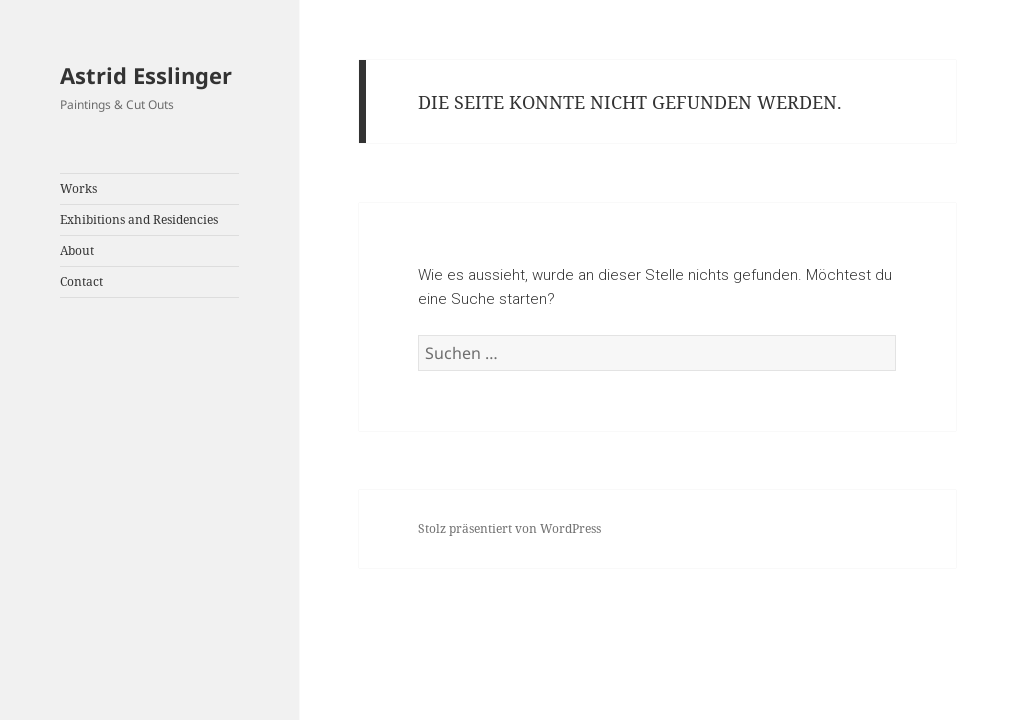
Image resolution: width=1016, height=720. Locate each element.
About (77, 250)
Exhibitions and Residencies (139, 219)
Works (78, 188)
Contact (81, 281)
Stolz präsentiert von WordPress (509, 528)
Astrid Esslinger (146, 75)
